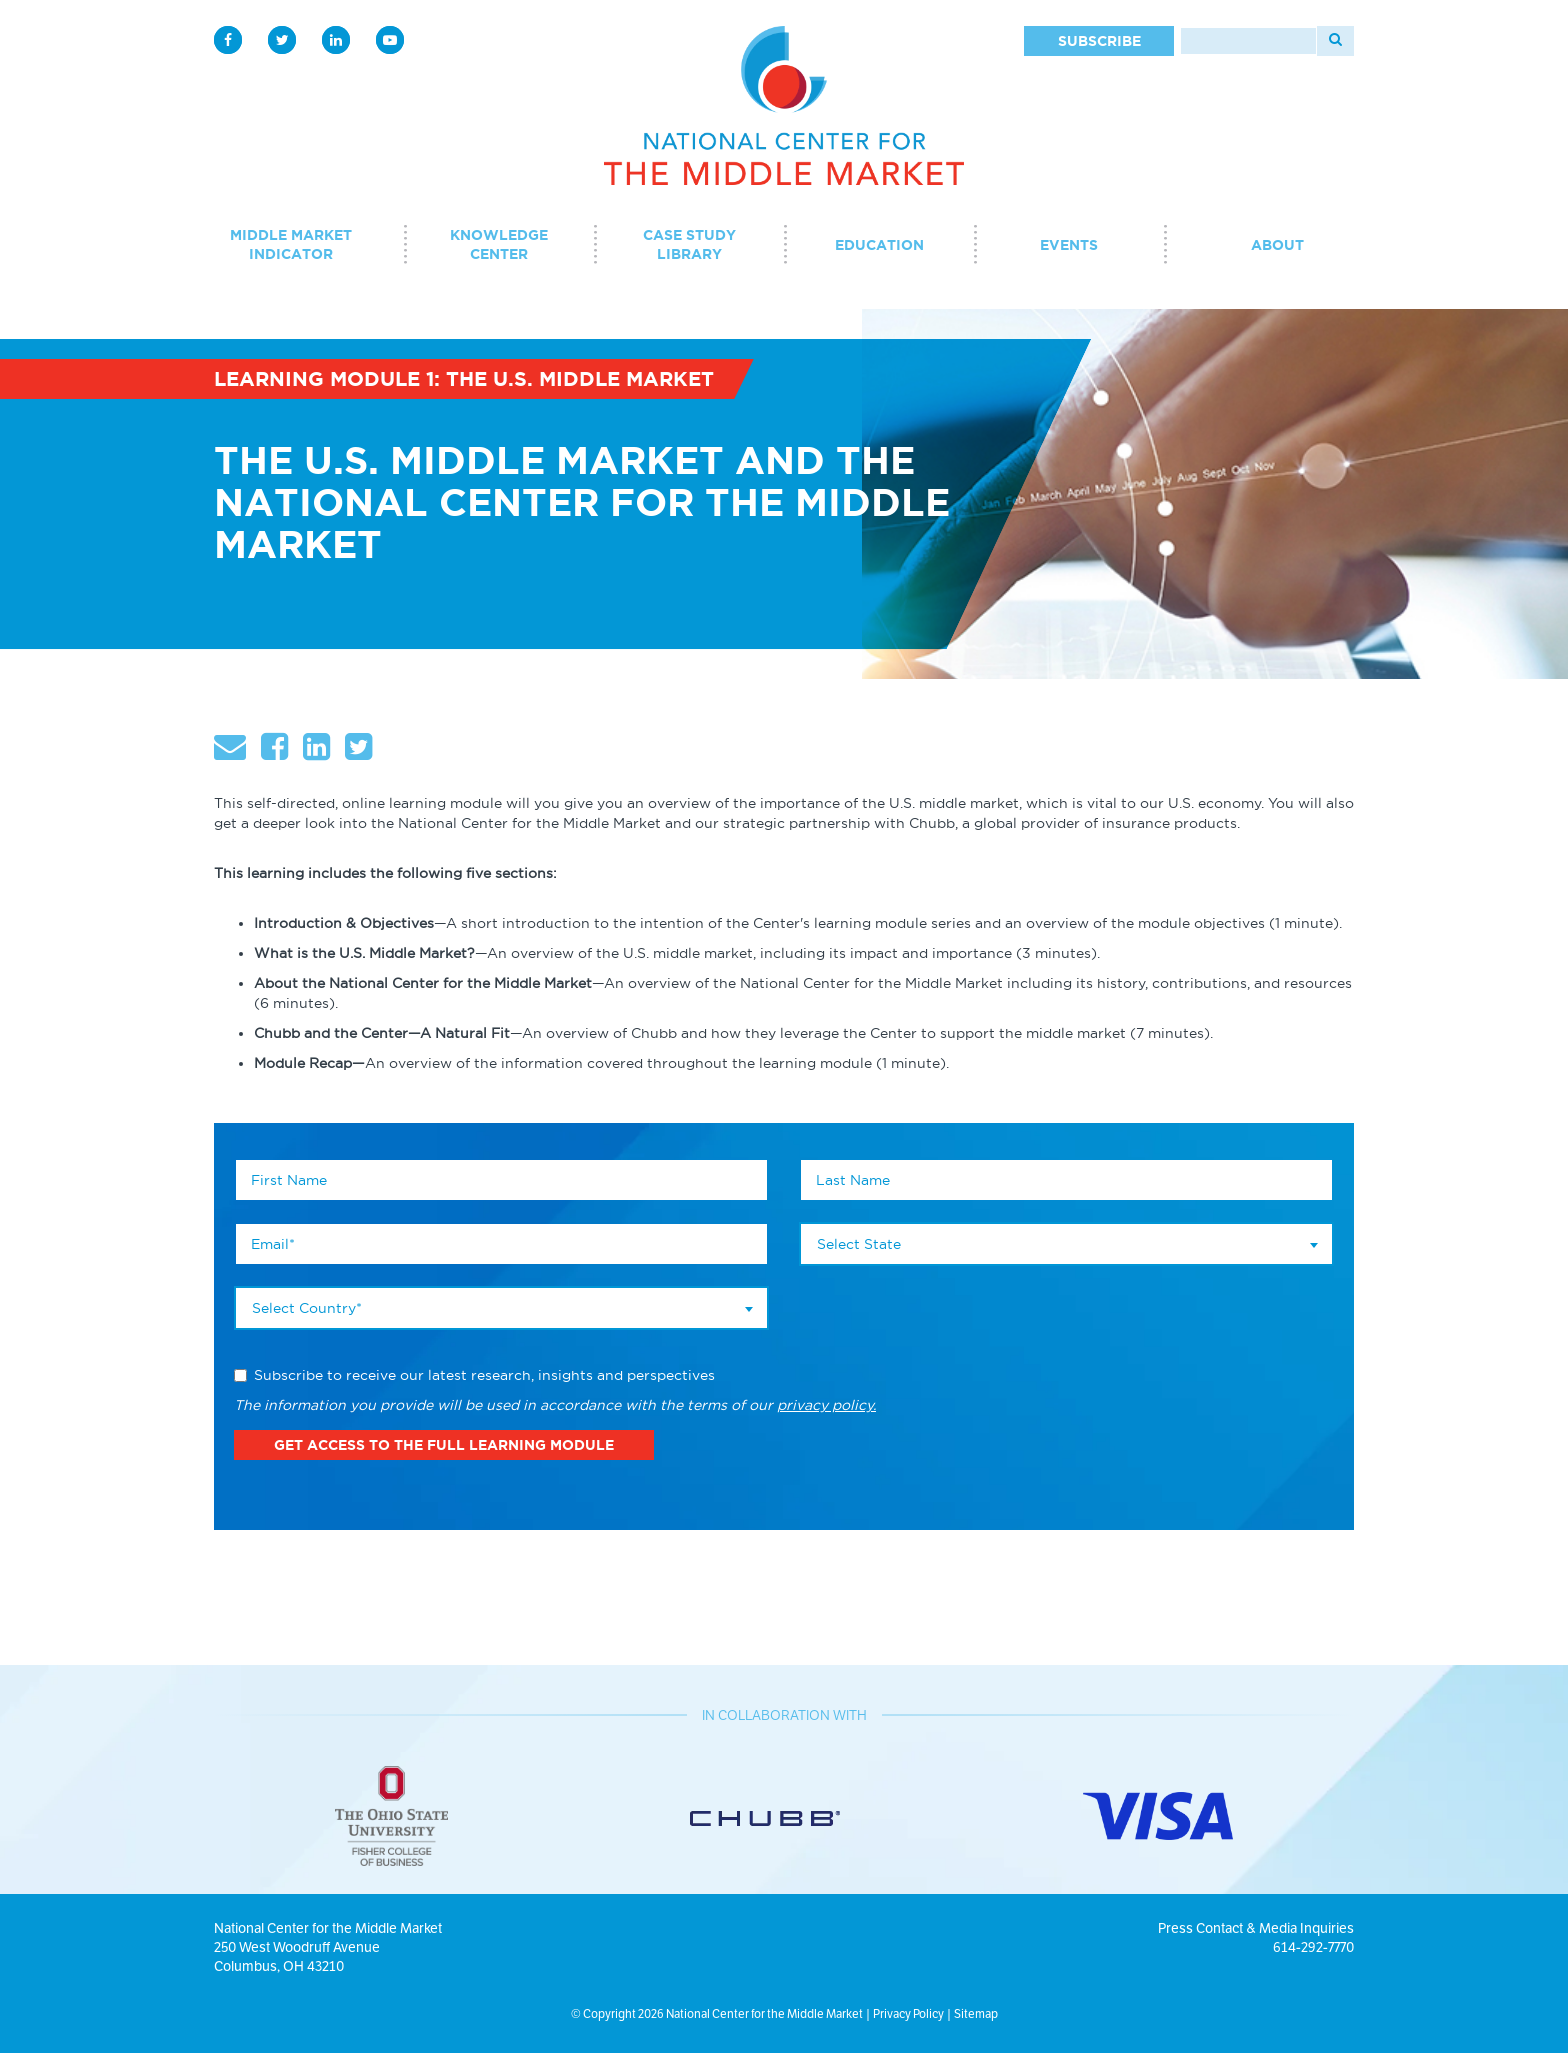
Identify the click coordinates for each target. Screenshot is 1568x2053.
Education (879, 245)
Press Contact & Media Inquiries (1256, 1928)
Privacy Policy (908, 2013)
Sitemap (976, 2013)
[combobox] (501, 1308)
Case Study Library (689, 244)
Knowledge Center (499, 244)
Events (1069, 245)
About (1277, 245)
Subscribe (1099, 41)
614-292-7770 (1313, 1947)
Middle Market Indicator (291, 244)
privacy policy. (826, 1405)
